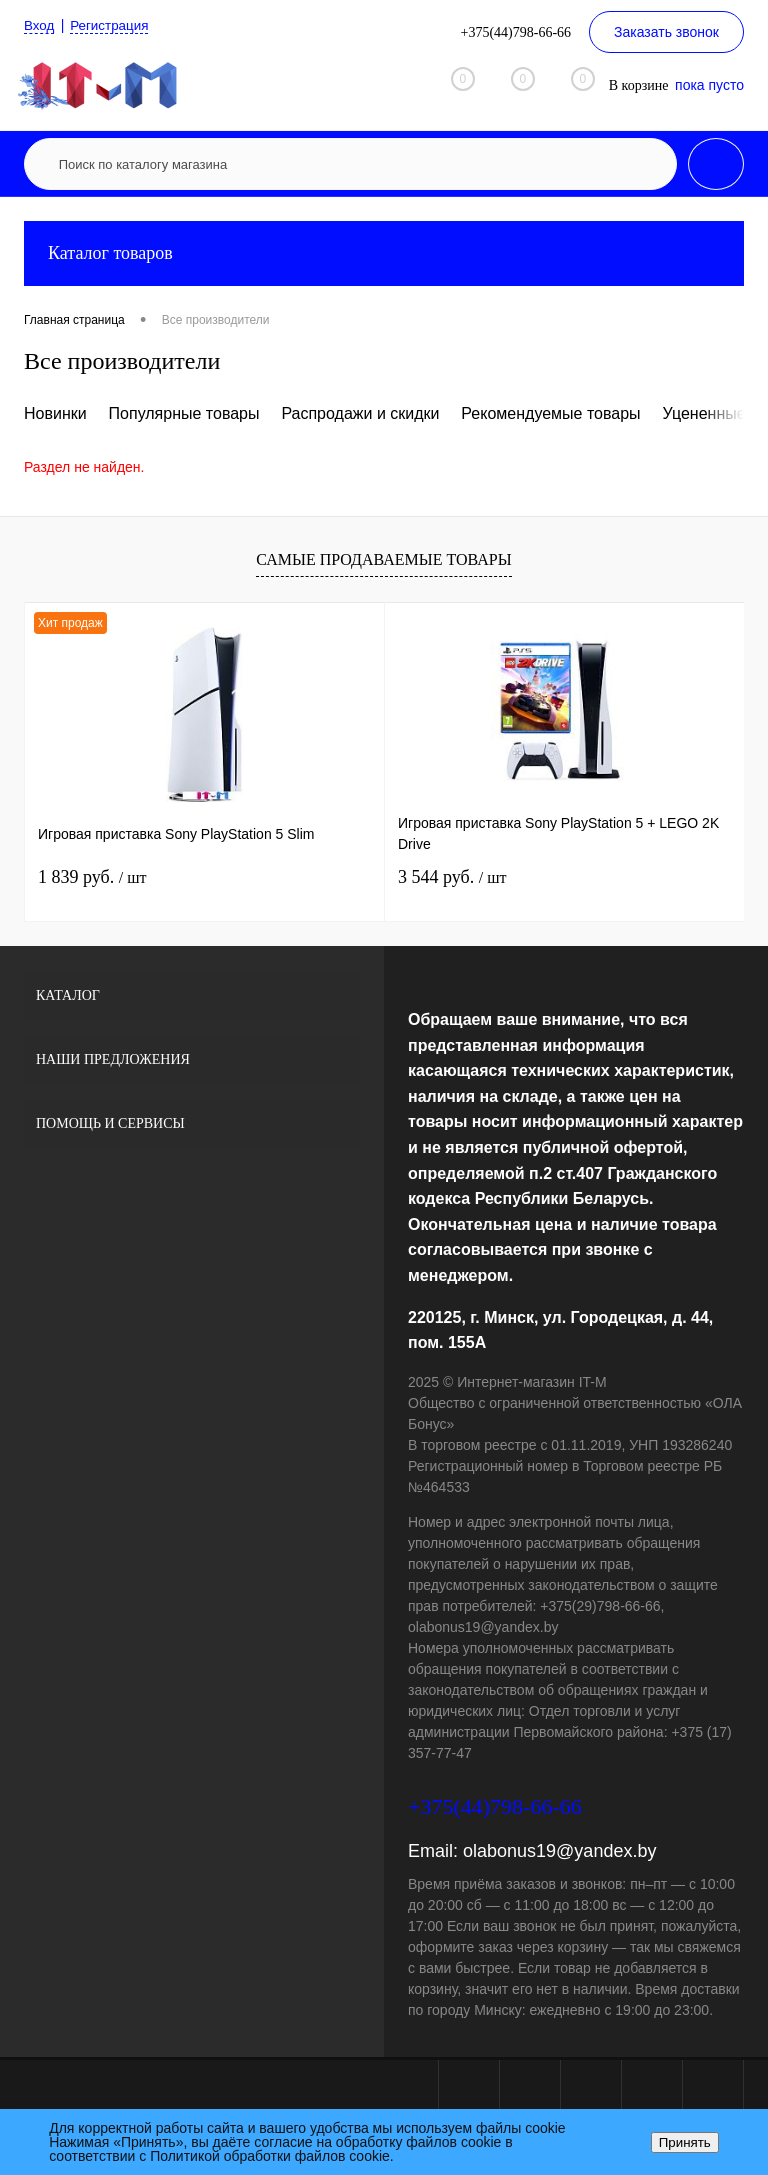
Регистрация (113, 25)
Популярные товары (184, 413)
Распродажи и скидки (360, 413)
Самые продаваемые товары (383, 559)
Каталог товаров (384, 253)
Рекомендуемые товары (550, 413)
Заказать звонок (666, 32)
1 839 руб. (92, 877)
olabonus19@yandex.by (559, 1851)
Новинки (55, 413)
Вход (40, 25)
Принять (685, 2142)
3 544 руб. (452, 877)
